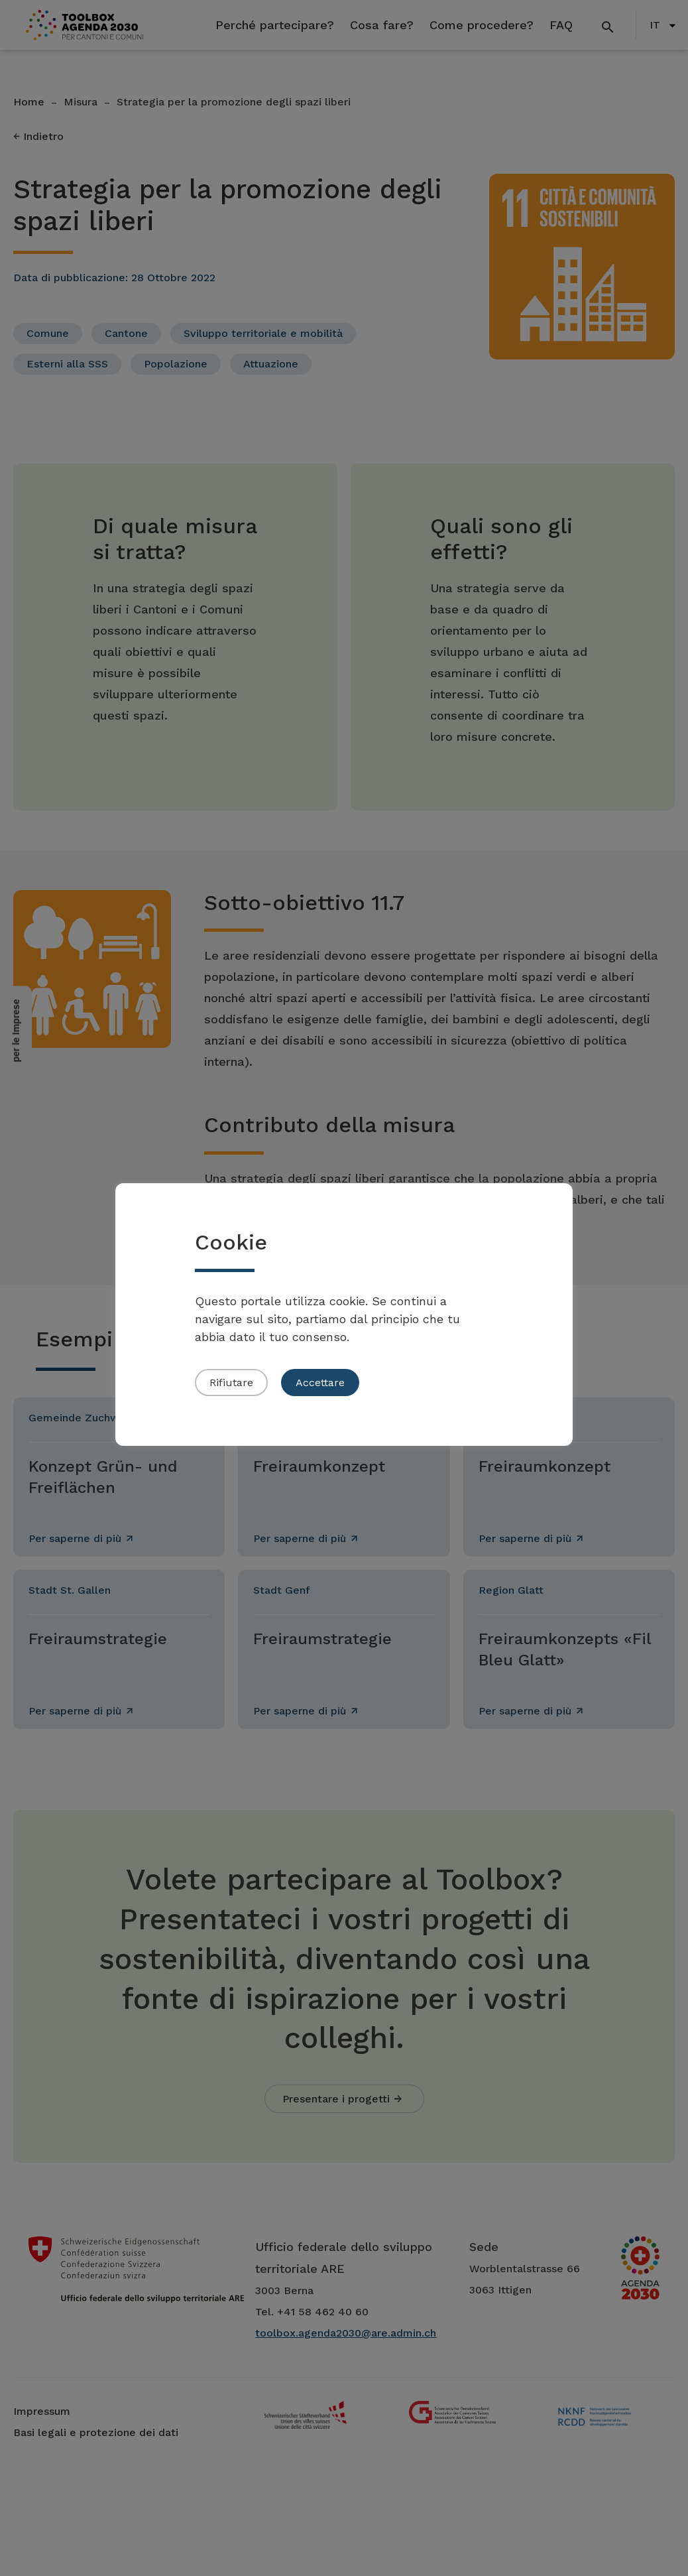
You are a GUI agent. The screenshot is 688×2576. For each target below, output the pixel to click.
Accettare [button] (320, 1382)
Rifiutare (231, 1382)
